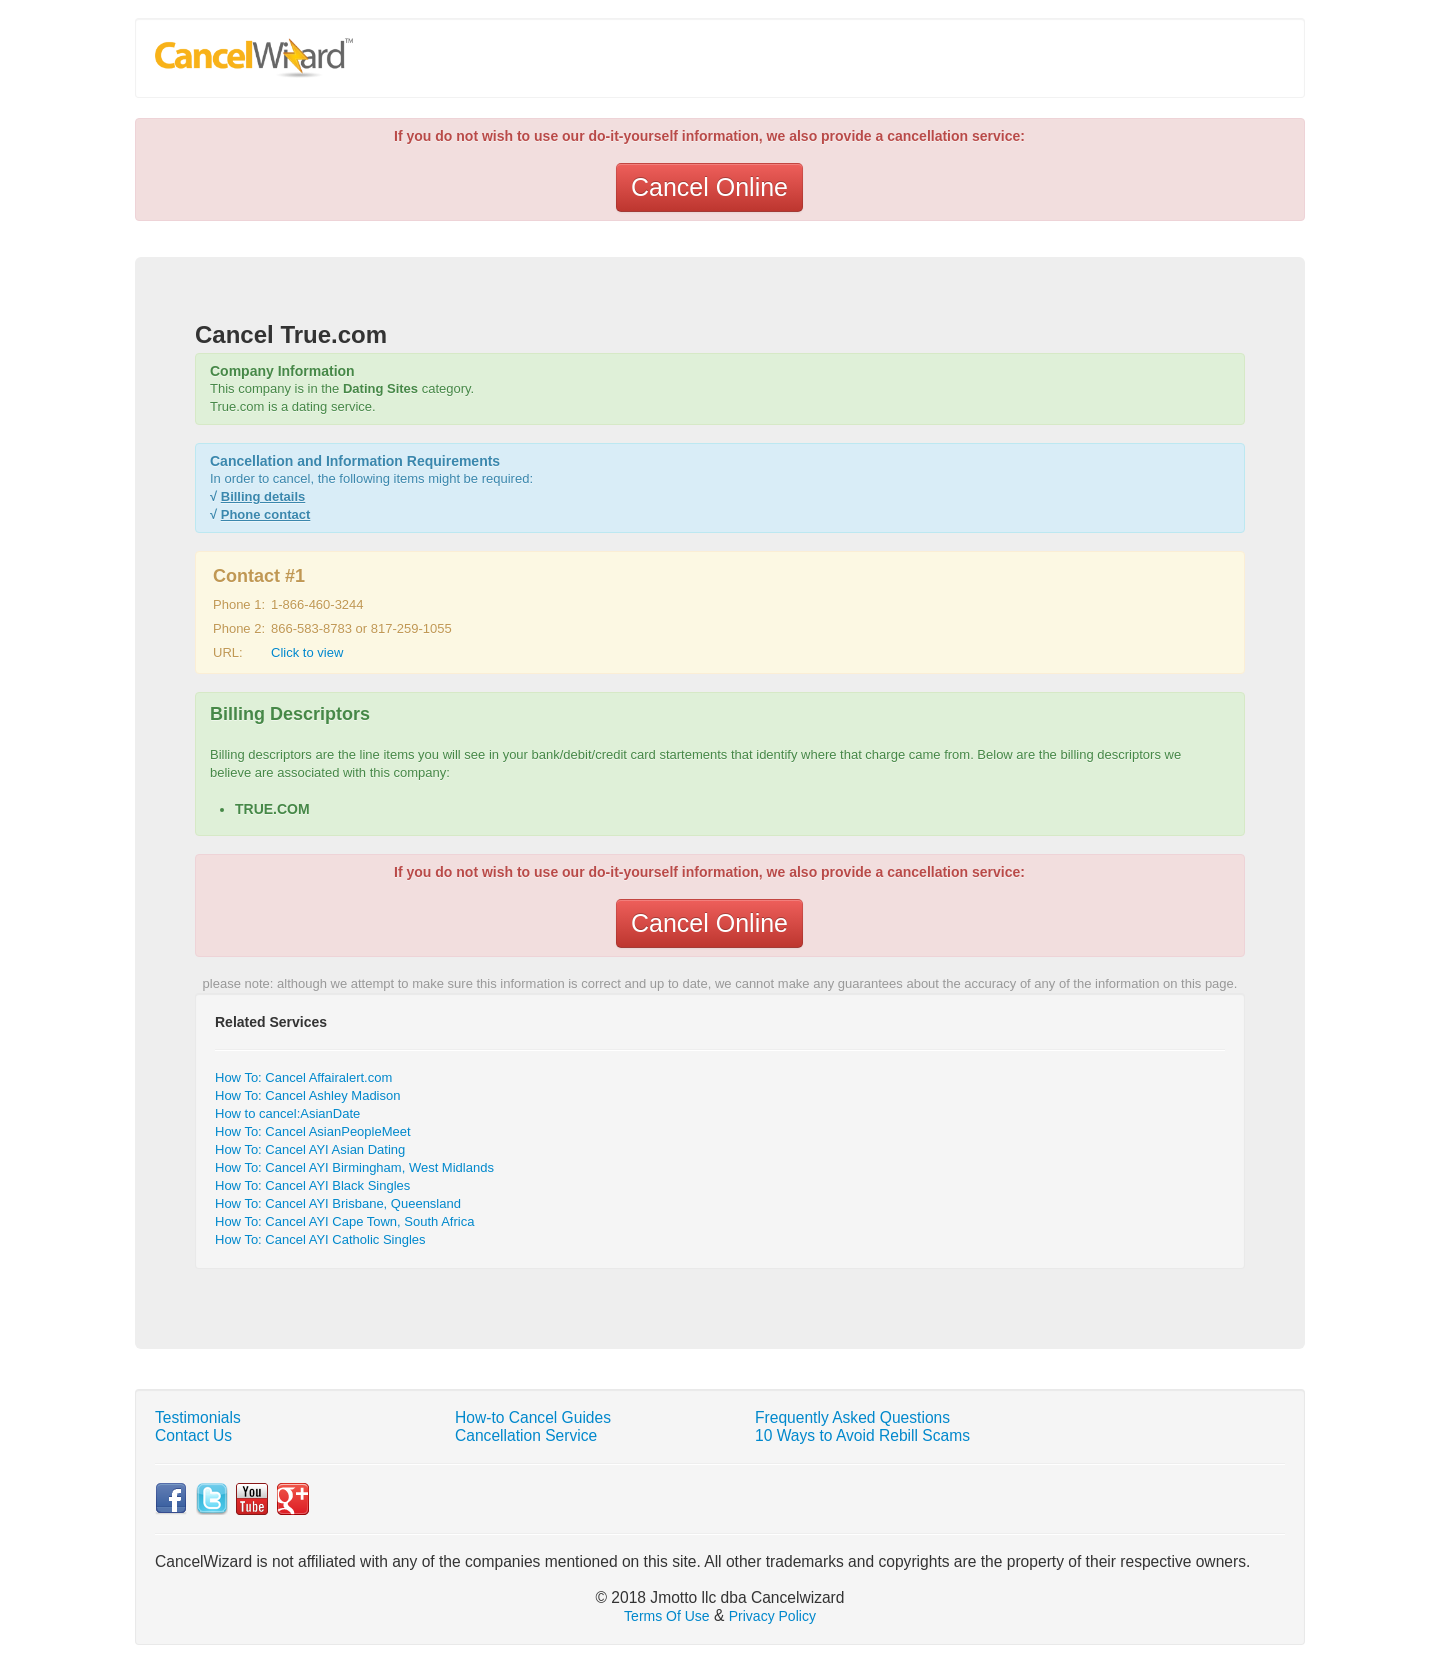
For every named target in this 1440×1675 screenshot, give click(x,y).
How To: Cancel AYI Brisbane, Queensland (338, 1203)
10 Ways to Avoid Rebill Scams (862, 1435)
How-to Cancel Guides (533, 1417)
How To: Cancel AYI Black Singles (312, 1185)
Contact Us (193, 1435)
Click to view (307, 652)
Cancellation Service (526, 1435)
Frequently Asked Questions (852, 1417)
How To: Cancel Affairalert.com (303, 1077)
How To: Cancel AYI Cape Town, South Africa (344, 1221)
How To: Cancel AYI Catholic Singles (320, 1239)
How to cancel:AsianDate (287, 1113)
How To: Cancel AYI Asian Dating (310, 1149)
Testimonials (198, 1417)
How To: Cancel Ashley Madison (307, 1095)
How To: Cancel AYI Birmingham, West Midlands (354, 1167)
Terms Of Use (667, 1616)
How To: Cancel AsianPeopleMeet (313, 1131)
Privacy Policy (772, 1616)
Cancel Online (709, 187)
